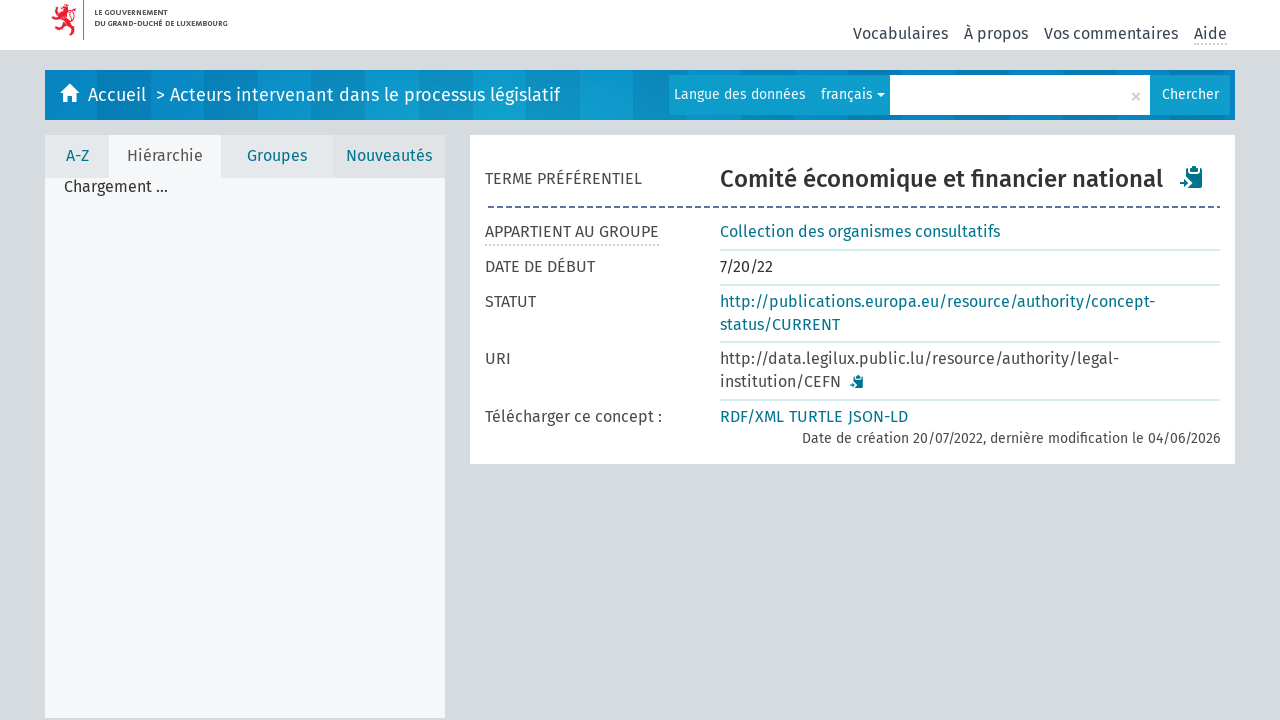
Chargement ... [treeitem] (116, 187)
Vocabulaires (900, 33)
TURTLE (816, 416)
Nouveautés (389, 155)
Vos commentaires (1111, 33)
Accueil (119, 95)
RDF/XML (752, 416)
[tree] (245, 448)
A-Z (77, 155)
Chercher (1190, 94)
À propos (996, 33)
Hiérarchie (165, 155)
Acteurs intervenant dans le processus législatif (365, 95)
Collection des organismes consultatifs (860, 231)
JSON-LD (878, 416)
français (853, 94)
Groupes (277, 155)
